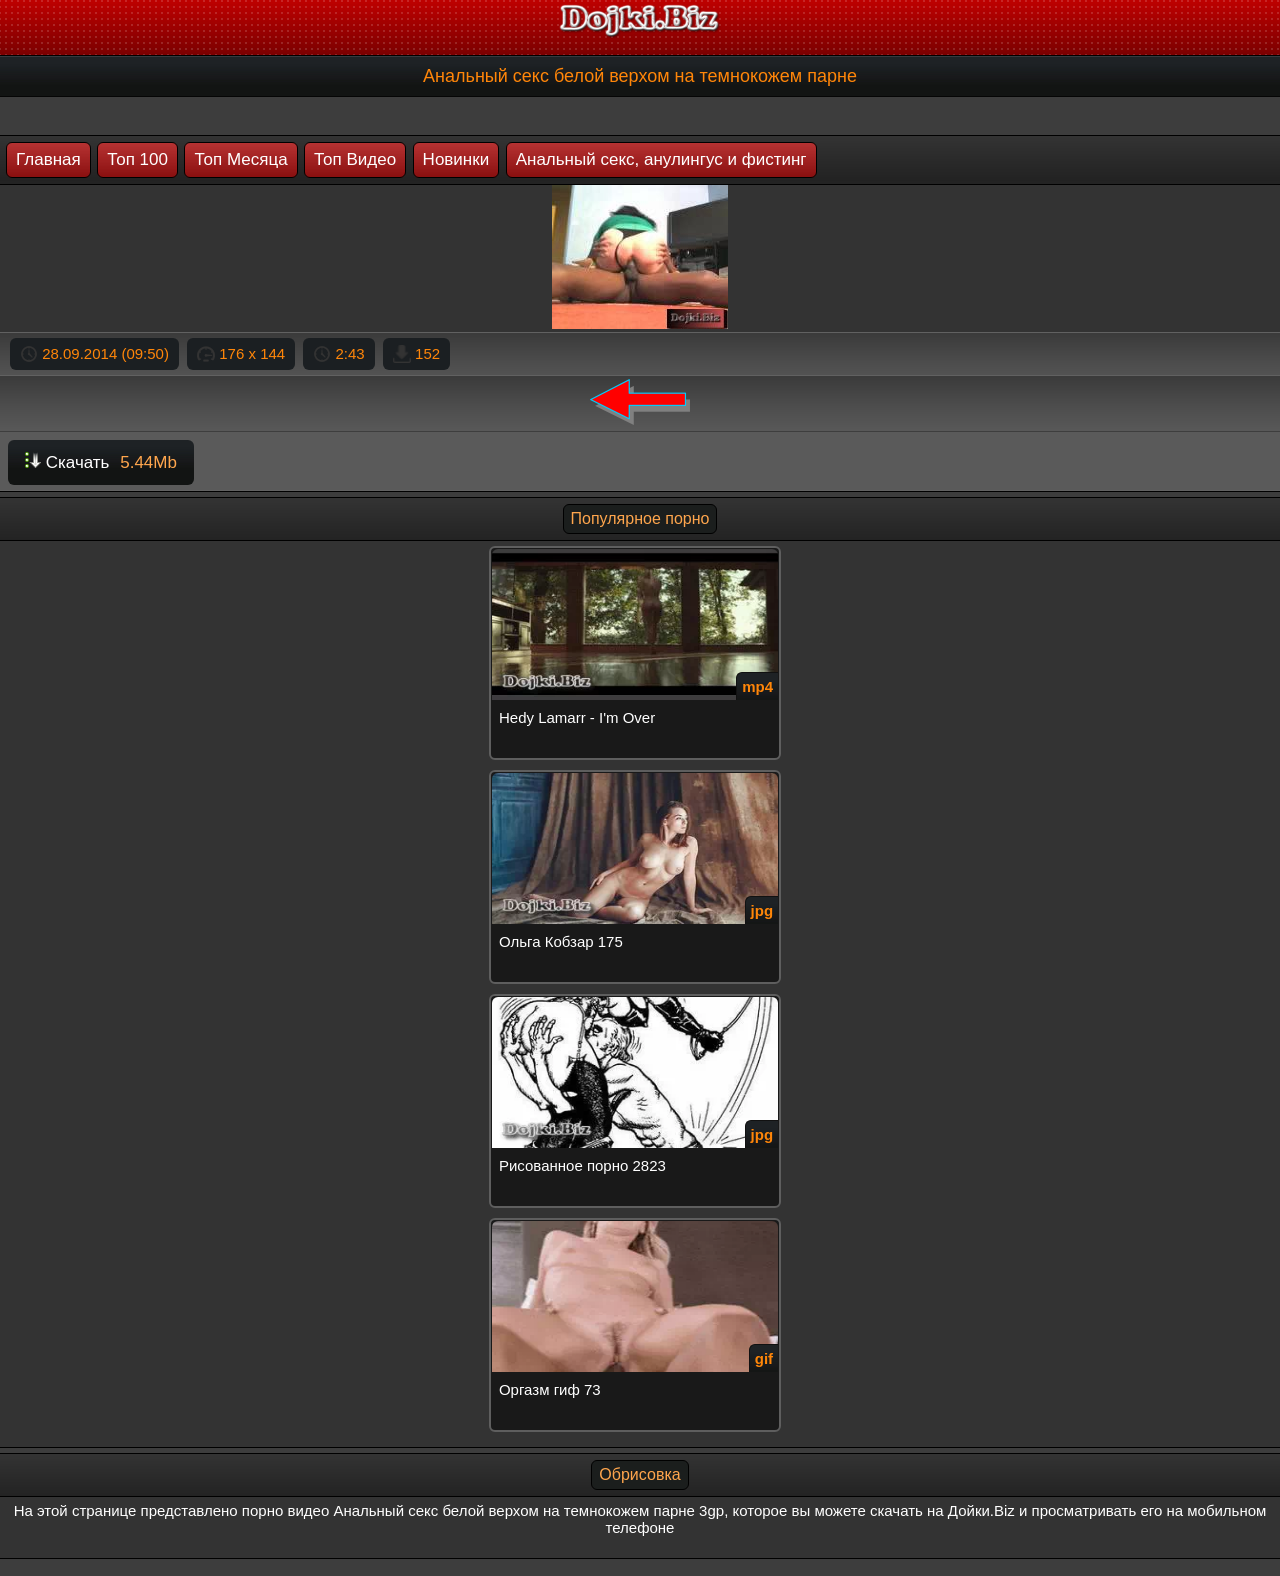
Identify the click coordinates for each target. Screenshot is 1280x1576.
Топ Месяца (240, 159)
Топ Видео (355, 159)
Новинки (456, 159)
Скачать (101, 462)
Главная (48, 159)
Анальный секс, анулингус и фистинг (661, 159)
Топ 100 (137, 159)
